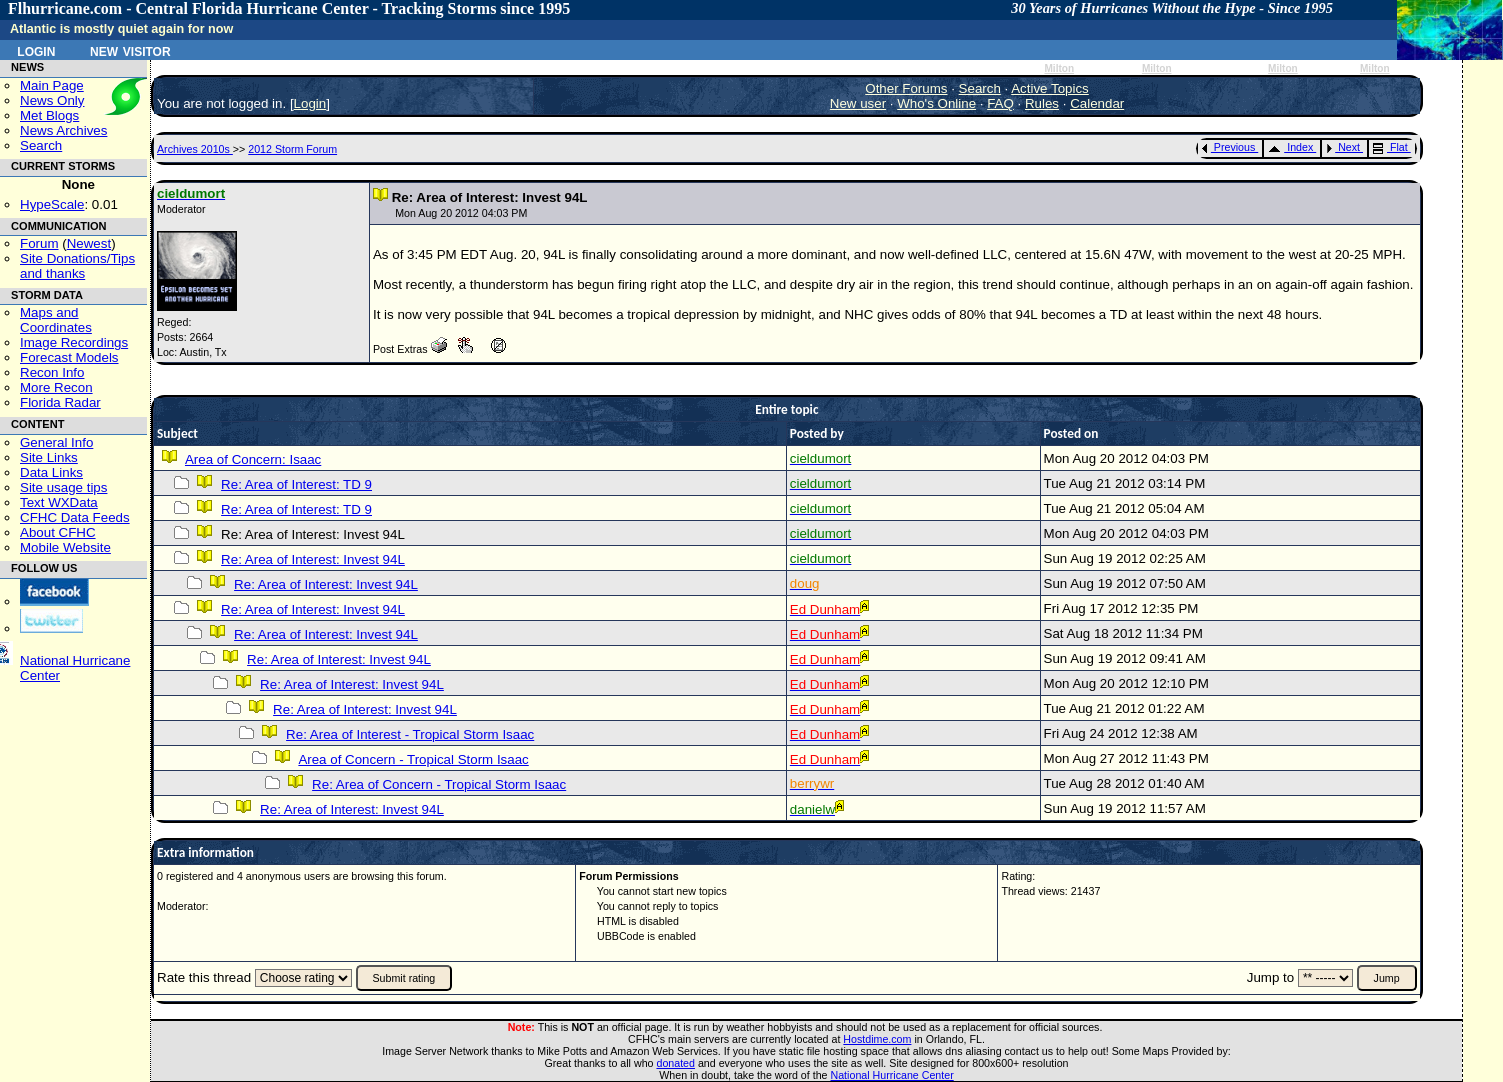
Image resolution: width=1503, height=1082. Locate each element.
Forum (39, 243)
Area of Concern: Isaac (253, 459)
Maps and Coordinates (56, 320)
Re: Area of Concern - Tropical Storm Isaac (439, 784)
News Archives (63, 130)
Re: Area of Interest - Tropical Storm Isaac (410, 734)
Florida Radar (60, 402)
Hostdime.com (877, 1039)
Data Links (51, 472)
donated (675, 1063)
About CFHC (58, 532)
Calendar (1097, 103)
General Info (56, 442)
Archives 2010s (195, 149)
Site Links (49, 457)
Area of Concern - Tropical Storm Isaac (413, 759)
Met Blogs (49, 115)
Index (1290, 147)
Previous (1228, 147)
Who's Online (936, 103)
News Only (52, 100)
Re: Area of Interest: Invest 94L (313, 559)
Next (1343, 147)
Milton (1059, 68)
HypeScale (52, 204)
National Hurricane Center (892, 1075)
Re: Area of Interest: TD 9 (296, 484)
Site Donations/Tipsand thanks (77, 266)
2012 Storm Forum (292, 149)
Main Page (52, 85)
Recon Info (52, 372)
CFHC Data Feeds (75, 517)
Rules (1042, 103)
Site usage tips (63, 487)
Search (41, 145)
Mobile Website (65, 547)
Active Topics (1050, 88)
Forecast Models (69, 357)
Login (36, 50)
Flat (1390, 147)
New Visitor (130, 50)
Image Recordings (74, 342)
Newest (89, 243)
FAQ (1000, 103)
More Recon (56, 387)
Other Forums (906, 88)
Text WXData (59, 502)
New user (858, 103)
